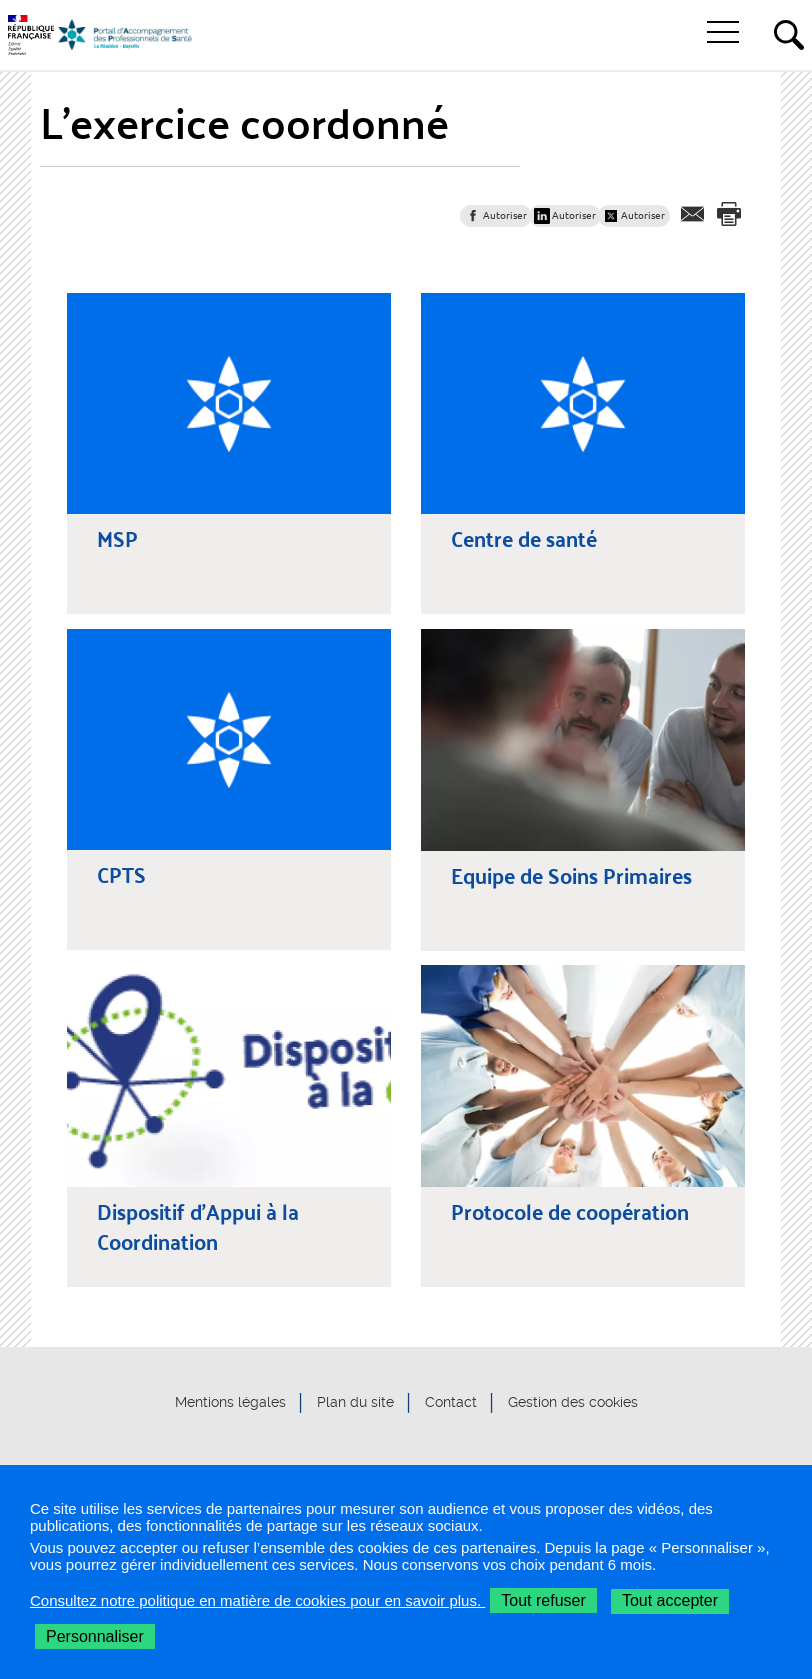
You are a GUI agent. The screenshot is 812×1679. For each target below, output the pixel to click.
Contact (451, 1402)
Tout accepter (670, 1600)
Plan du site (355, 1402)
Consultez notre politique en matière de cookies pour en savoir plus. (257, 1600)
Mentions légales (230, 1402)
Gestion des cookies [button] (573, 1402)
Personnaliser (95, 1636)
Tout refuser (543, 1600)
